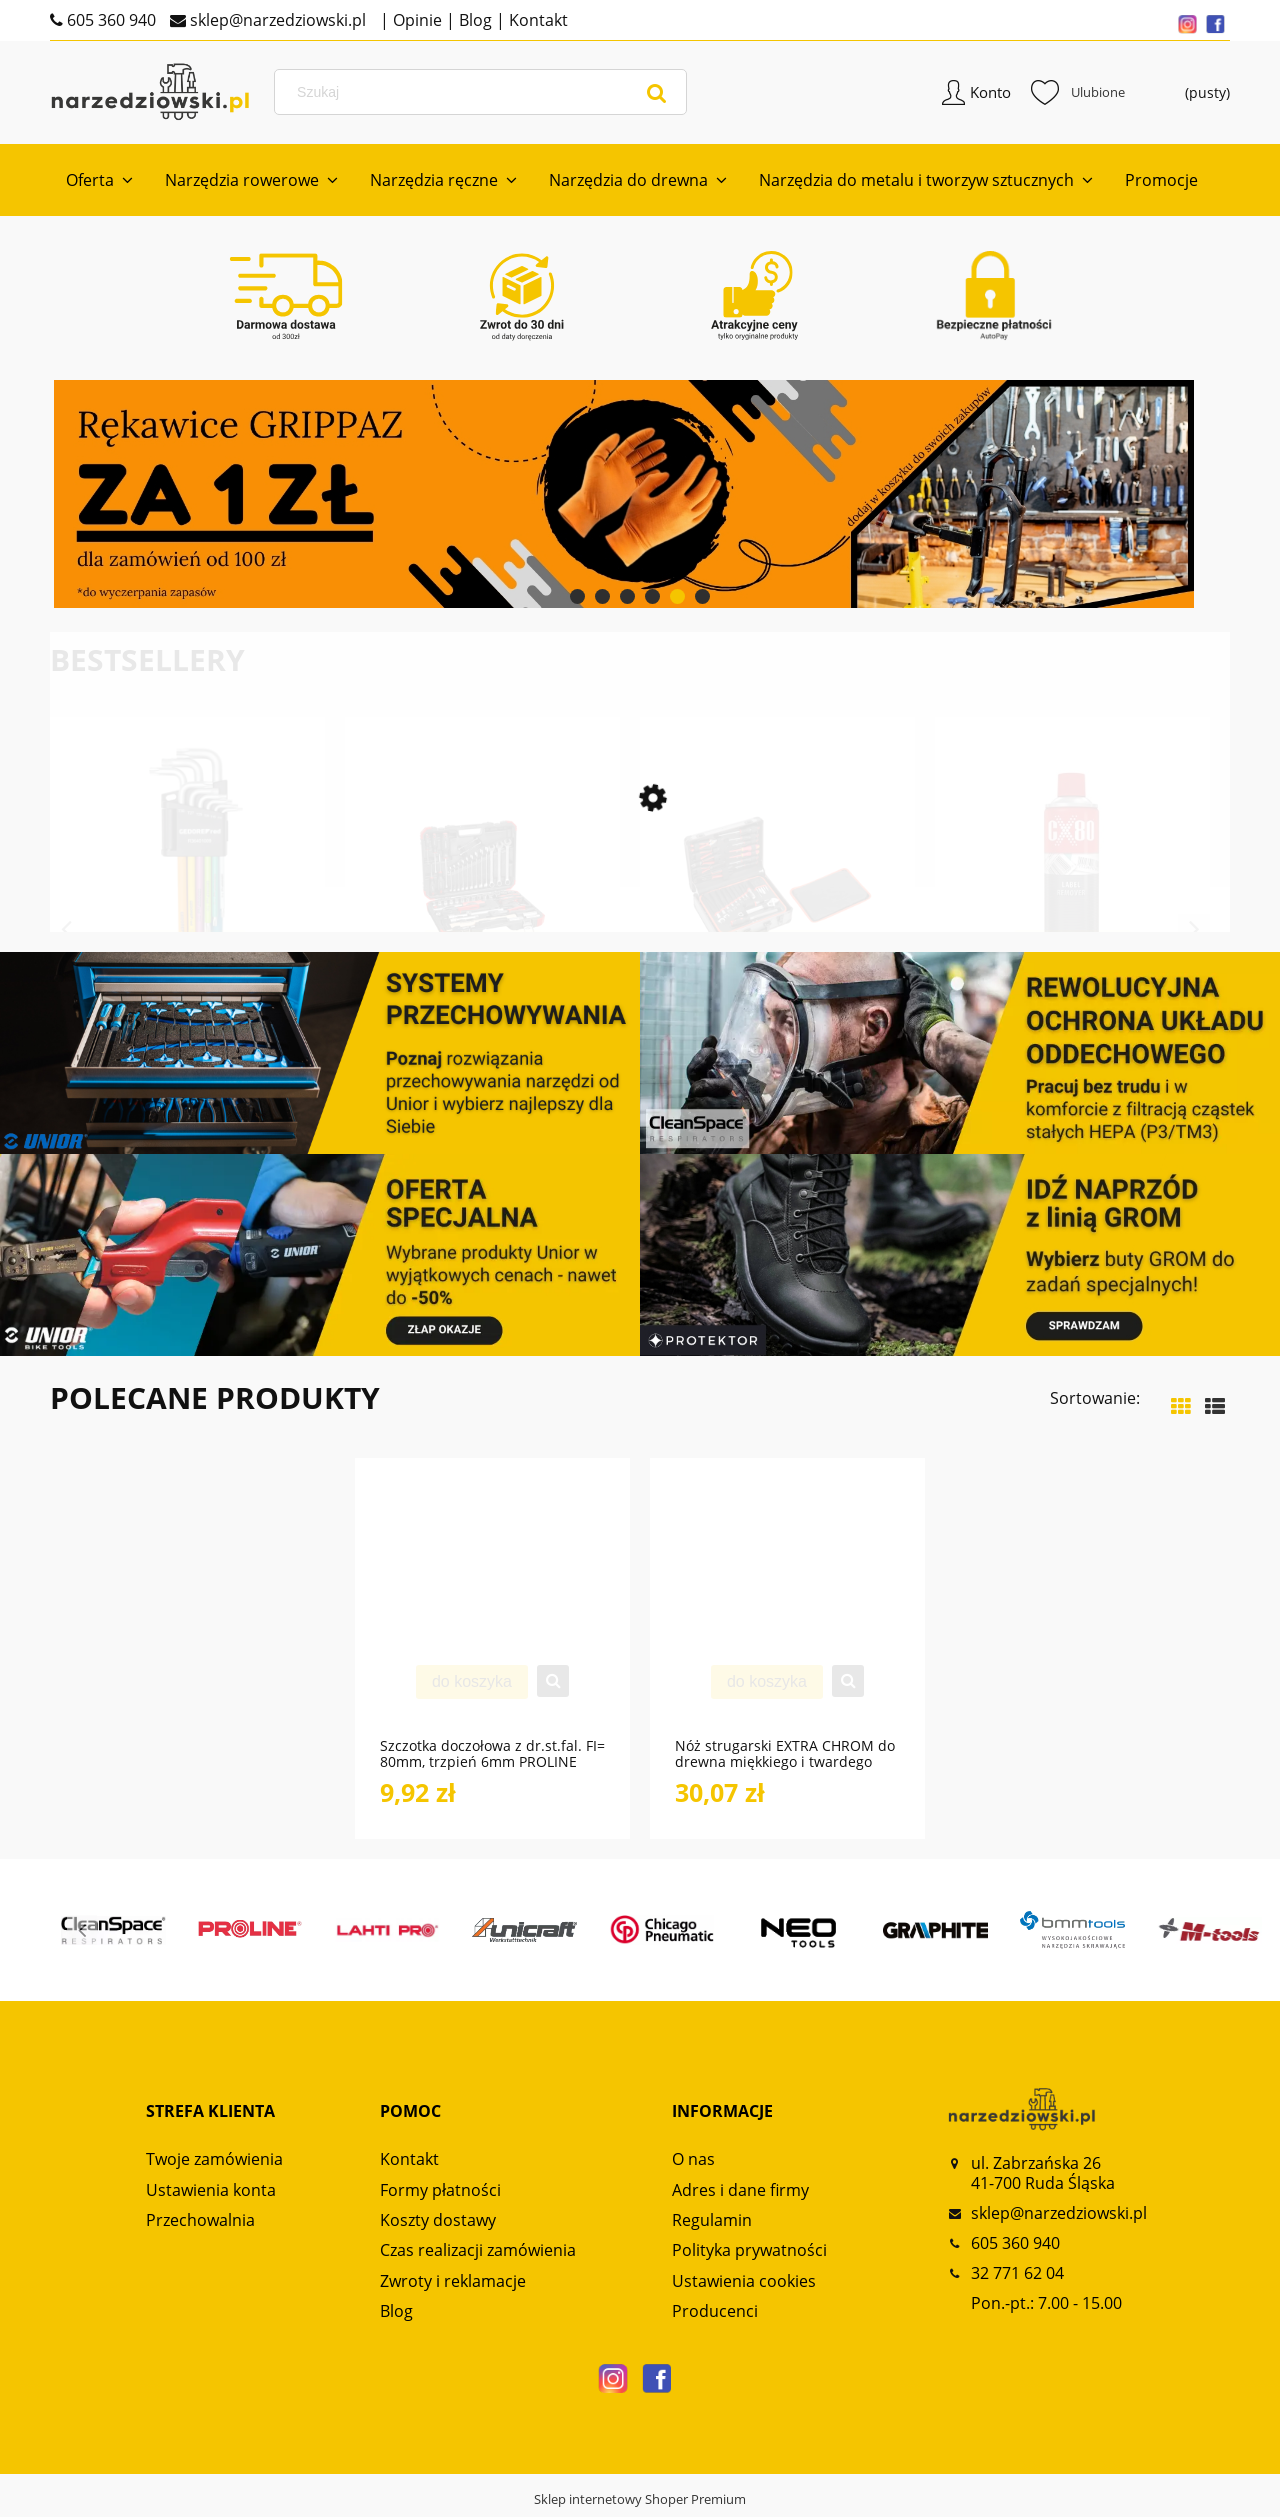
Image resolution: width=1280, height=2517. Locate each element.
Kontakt (536, 20)
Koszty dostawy (438, 2224)
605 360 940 (109, 20)
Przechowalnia (200, 2224)
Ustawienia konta (211, 2193)
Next (1194, 933)
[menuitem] (99, 184)
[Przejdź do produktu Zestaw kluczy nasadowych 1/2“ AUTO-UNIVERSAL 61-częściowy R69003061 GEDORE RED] (482, 915)
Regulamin (712, 2224)
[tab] (577, 600)
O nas (693, 2163)
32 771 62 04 (1017, 2277)
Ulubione (1078, 94)
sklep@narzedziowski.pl (276, 20)
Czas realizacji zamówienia (478, 2254)
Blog (473, 20)
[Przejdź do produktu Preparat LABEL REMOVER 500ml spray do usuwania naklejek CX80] (1072, 915)
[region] (640, 498)
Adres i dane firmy (740, 2193)
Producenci (715, 2315)
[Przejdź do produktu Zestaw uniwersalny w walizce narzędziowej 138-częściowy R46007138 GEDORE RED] (777, 915)
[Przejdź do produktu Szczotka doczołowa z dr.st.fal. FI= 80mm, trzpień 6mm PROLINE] (492, 1612)
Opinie (415, 20)
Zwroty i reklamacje (453, 2284)
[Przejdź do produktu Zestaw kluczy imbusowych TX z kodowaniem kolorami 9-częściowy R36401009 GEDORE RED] (187, 915)
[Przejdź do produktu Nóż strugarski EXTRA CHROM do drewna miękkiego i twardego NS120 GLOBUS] (787, 1612)
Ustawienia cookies (744, 2284)
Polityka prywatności (749, 2254)
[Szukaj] (657, 94)
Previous (66, 933)
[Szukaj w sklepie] (484, 94)
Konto (990, 94)
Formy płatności (440, 2193)
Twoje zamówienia (214, 2163)
